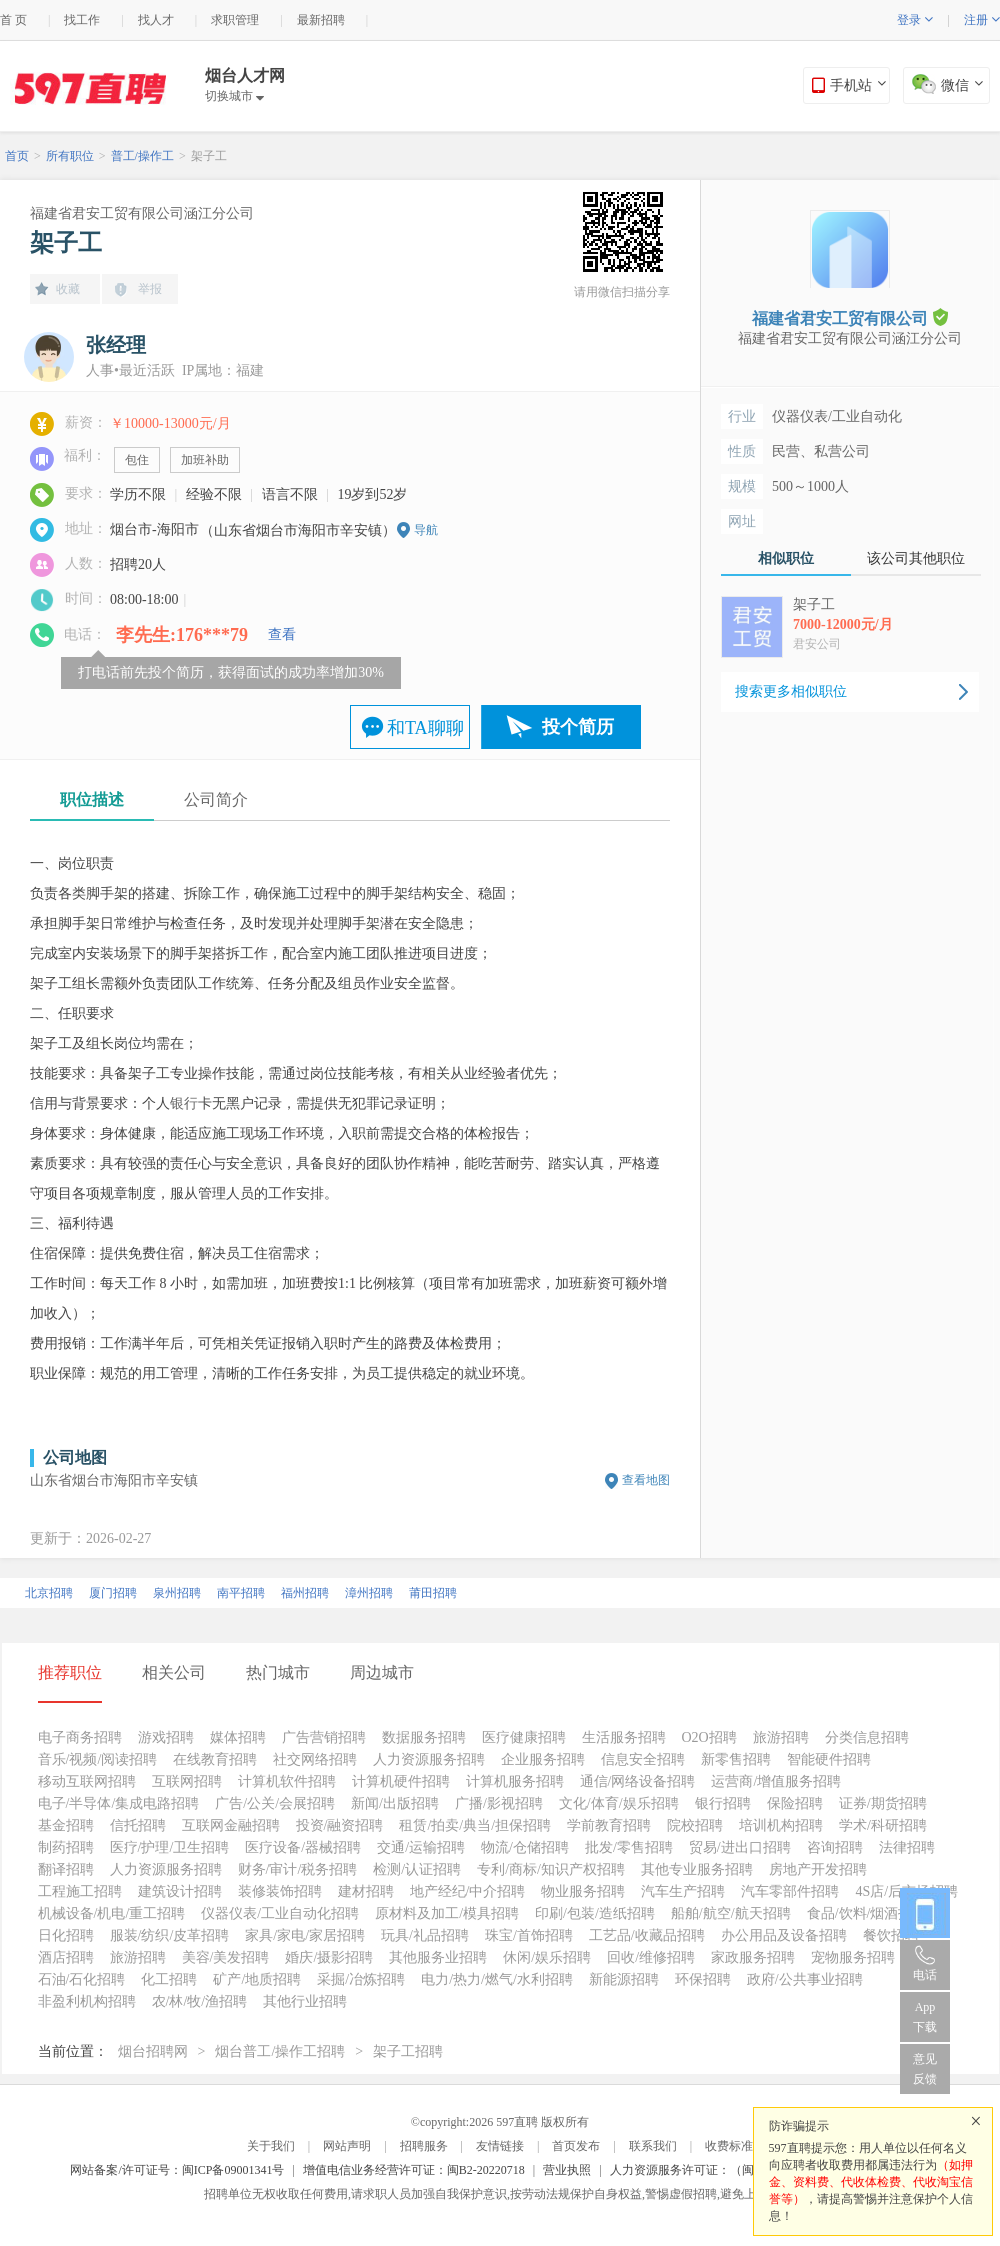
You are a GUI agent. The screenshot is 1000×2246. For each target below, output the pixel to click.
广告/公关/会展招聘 (275, 1803)
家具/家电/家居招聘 (305, 1935)
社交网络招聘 (315, 1759)
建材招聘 (366, 1891)
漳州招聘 (369, 1593)
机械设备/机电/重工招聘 (112, 1913)
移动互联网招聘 (87, 1781)
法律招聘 (907, 1847)
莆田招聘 (433, 1593)
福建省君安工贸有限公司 (850, 317)
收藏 (68, 289)
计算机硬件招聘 (401, 1781)
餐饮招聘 (891, 1935)
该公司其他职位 (916, 558)
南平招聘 (241, 1593)
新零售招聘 (736, 1759)
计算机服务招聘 (515, 1781)
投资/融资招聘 (340, 1825)
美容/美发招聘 (226, 1957)
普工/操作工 (142, 156)
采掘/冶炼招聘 (361, 1979)
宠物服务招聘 (853, 1957)
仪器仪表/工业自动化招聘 (280, 1913)
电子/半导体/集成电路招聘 (119, 1803)
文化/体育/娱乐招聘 (619, 1803)
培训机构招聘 (781, 1825)
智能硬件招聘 (829, 1759)
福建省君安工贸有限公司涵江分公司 (142, 213)
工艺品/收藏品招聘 (647, 1935)
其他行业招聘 (305, 2001)
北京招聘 (49, 1593)
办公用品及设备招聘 (784, 1935)
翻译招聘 (66, 1869)
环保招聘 (703, 1979)
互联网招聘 (187, 1781)
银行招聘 (723, 1803)
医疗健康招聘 (524, 1737)
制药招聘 (66, 1847)
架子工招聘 (408, 2051)
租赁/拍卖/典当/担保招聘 (475, 1825)
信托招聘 (138, 1825)
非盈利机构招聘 (87, 2001)
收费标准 (729, 2146)
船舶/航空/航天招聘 (731, 1913)
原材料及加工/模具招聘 (447, 1913)
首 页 (13, 20)
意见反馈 (925, 2069)
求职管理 (235, 20)
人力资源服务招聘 (429, 1759)
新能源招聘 (624, 1979)
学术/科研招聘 (883, 1825)
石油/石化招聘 (82, 1979)
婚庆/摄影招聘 (329, 1957)
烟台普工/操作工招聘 (280, 2051)
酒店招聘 (66, 1957)
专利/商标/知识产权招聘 (551, 1869)
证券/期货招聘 (883, 1803)
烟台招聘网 (153, 2051)
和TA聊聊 (425, 728)
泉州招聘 (177, 1593)
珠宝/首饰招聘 (529, 1935)
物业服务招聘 (583, 1891)
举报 (150, 289)
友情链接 (500, 2146)
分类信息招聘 (867, 1737)
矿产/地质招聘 (257, 1979)
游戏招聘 (166, 1737)
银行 (184, 1103)
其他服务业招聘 (438, 1957)
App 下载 (925, 2017)
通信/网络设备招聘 (638, 1781)
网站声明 (347, 2146)
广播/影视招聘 (499, 1803)
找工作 (82, 20)
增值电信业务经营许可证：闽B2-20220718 (414, 2170)
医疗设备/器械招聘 (303, 1847)
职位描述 (92, 799)
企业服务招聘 (543, 1759)
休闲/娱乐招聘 (547, 1957)
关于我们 (271, 2146)
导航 (426, 530)
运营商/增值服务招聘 (776, 1781)
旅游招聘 (781, 1737)
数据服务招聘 (424, 1737)
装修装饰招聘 (280, 1891)
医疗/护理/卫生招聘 (170, 1847)
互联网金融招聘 (231, 1825)
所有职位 (70, 156)
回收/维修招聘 (651, 1957)
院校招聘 (695, 1825)
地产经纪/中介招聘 (468, 1891)
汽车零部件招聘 (790, 1891)
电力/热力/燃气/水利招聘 (497, 1979)
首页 (17, 156)
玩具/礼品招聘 (425, 1935)
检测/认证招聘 (417, 1869)
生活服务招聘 (624, 1737)
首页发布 (576, 2146)
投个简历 (578, 727)
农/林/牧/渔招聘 (200, 2001)
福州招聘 (305, 1593)
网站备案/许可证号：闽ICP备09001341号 (177, 2170)
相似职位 (786, 558)
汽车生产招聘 (683, 1891)
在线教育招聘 (215, 1759)
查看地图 (646, 1480)
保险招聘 (795, 1803)
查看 (282, 634)
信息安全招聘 (643, 1759)
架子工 (209, 156)
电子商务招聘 (80, 1737)
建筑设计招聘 (180, 1891)
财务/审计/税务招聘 (298, 1869)
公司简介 (216, 799)
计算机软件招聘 (287, 1781)
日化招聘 (66, 1935)
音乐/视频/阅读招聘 (98, 1759)
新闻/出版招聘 (395, 1803)
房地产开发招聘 (818, 1869)
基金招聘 (66, 1825)
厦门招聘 (113, 1593)
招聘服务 (424, 2146)
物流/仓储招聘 (525, 1847)
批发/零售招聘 (629, 1847)
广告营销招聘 (324, 1737)
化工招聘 (169, 1979)
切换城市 (234, 96)
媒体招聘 (238, 1737)
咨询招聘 (835, 1847)
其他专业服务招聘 (697, 1869)
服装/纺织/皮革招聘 (170, 1935)
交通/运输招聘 (421, 1847)
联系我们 (653, 2146)
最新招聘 (321, 20)
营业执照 (567, 2170)
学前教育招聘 (609, 1825)
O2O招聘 (709, 1737)
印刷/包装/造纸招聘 (595, 1913)
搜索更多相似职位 (791, 691)
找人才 (156, 20)
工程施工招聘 (80, 1891)
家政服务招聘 (753, 1957)
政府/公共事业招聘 (805, 1979)
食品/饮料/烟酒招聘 (867, 1913)
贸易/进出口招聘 (740, 1847)
